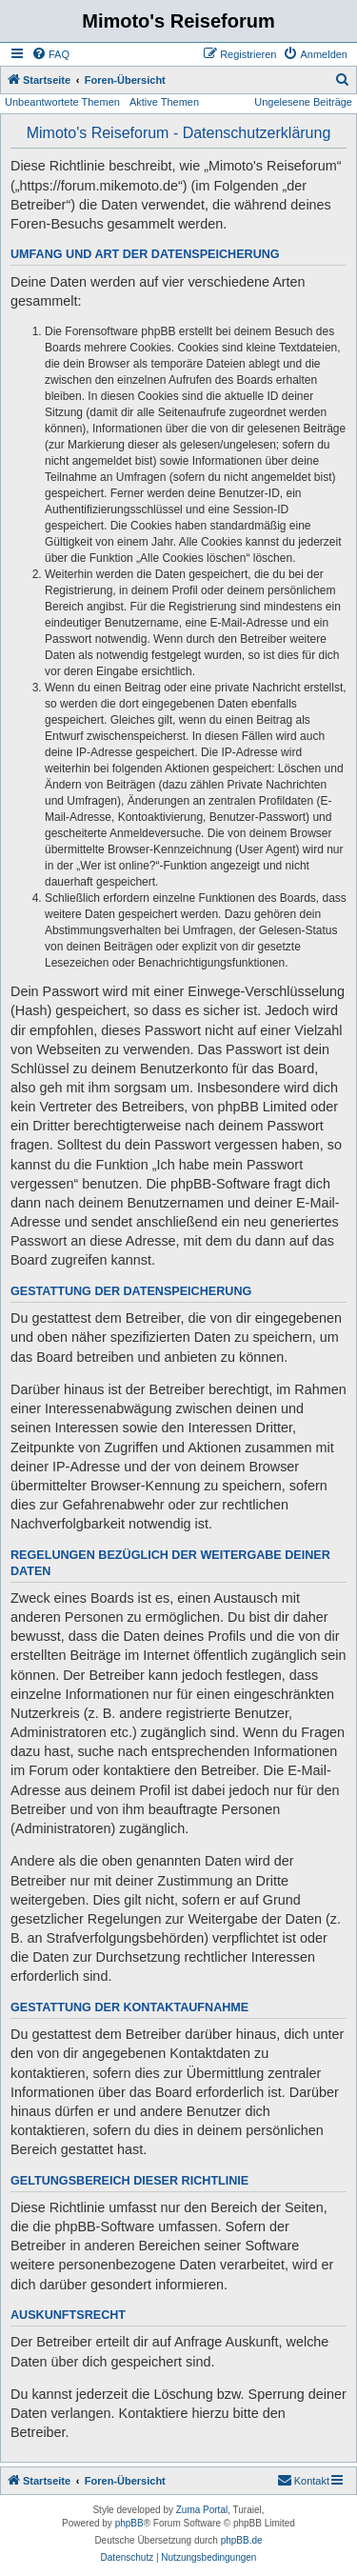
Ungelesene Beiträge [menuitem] (303, 102)
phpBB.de (242, 2540)
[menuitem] (50, 54)
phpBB (129, 2523)
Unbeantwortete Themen (62, 102)
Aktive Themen (164, 102)
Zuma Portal (202, 2510)
